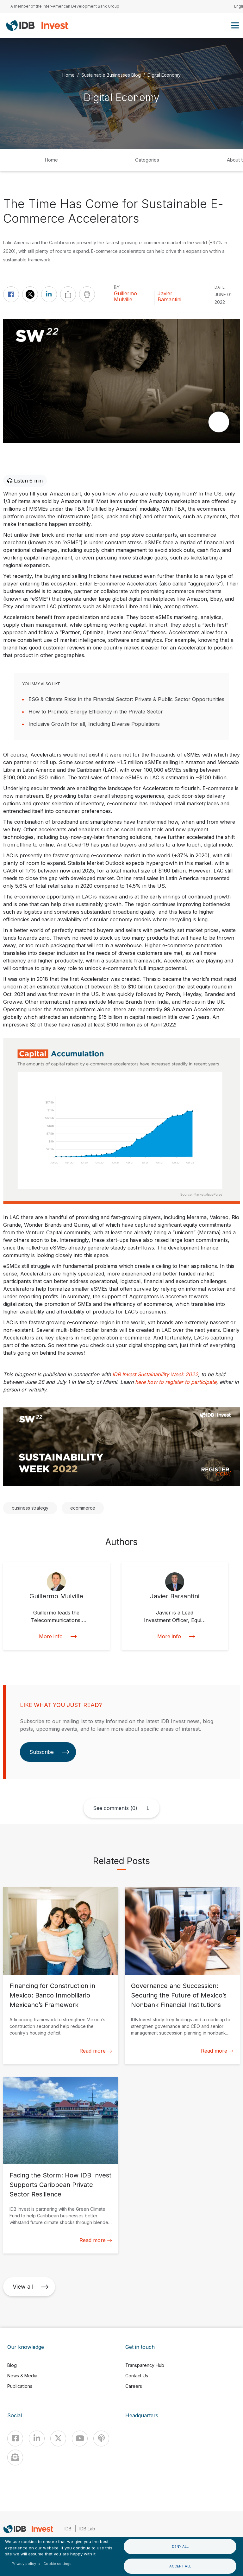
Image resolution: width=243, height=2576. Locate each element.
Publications (19, 2386)
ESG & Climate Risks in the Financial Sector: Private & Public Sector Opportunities (126, 699)
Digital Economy (164, 74)
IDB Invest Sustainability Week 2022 (155, 1374)
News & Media (22, 2375)
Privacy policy (24, 2563)
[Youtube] (80, 2438)
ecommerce (82, 1508)
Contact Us (136, 2375)
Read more (95, 2051)
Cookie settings (57, 2563)
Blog (12, 2365)
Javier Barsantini (169, 297)
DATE (220, 287)
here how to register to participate (175, 1382)
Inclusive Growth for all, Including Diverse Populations (94, 724)
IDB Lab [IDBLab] (87, 2528)
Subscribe (49, 1752)
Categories (147, 160)
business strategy (30, 1508)
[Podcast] (101, 2438)
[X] (58, 2438)
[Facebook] (15, 2438)
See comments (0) (115, 1808)
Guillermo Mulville (125, 297)
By (117, 287)
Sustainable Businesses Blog (111, 74)
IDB (68, 2528)
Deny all (180, 2546)
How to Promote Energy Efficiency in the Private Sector (95, 711)
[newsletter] (15, 2457)
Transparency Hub (144, 2365)
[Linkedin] (37, 2438)
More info (56, 1636)
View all (31, 2286)
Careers (133, 2386)
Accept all (180, 2566)
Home (68, 74)
